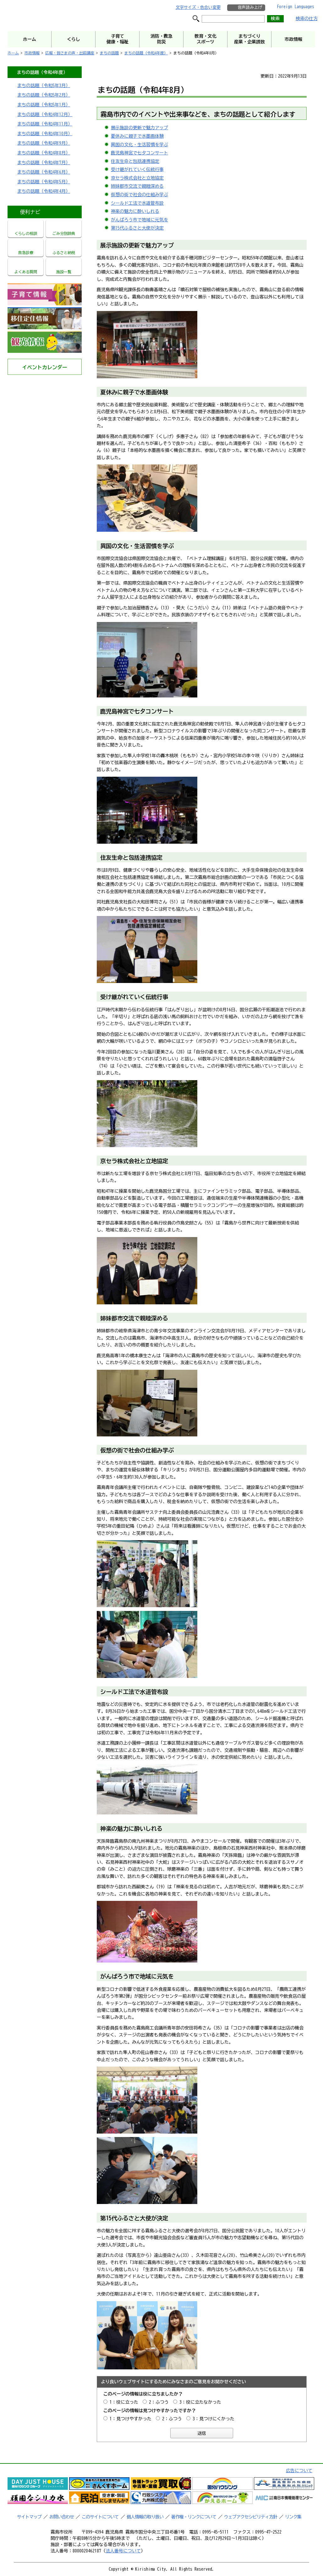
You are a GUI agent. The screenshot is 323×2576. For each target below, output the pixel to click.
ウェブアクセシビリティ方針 (250, 2517)
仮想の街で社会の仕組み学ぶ (139, 194)
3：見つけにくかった (213, 2419)
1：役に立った (124, 2402)
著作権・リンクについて (193, 2517)
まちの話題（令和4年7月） (43, 162)
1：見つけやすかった (130, 2419)
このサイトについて (100, 2517)
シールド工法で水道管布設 (137, 203)
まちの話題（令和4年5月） (43, 182)
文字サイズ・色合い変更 (198, 7)
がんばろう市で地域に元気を (139, 220)
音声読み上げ (250, 7)
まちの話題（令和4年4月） (43, 191)
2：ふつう (159, 2402)
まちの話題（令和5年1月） (43, 105)
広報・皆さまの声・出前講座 (69, 53)
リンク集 (293, 2517)
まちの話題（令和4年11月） (44, 124)
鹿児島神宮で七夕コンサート (139, 153)
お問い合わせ (61, 2517)
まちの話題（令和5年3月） (43, 85)
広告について (299, 2470)
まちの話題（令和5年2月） (43, 95)
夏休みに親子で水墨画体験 (137, 136)
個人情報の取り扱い (145, 2517)
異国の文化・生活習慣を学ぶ (139, 144)
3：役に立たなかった (200, 2402)
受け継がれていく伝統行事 (137, 169)
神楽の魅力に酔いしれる (135, 211)
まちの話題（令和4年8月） (43, 153)
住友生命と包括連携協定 (135, 161)
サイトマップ (29, 2517)
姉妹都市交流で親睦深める (137, 186)
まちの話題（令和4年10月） (44, 133)
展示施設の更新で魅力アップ (139, 127)
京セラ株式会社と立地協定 (137, 178)
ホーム (13, 53)
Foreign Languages (295, 6)
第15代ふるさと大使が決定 (137, 228)
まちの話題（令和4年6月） (43, 172)
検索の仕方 (307, 18)
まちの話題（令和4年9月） (43, 143)
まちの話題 (109, 53)
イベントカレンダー (44, 367)
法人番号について (123, 2551)
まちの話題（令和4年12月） (44, 114)
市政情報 (32, 53)
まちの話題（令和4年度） (146, 53)
